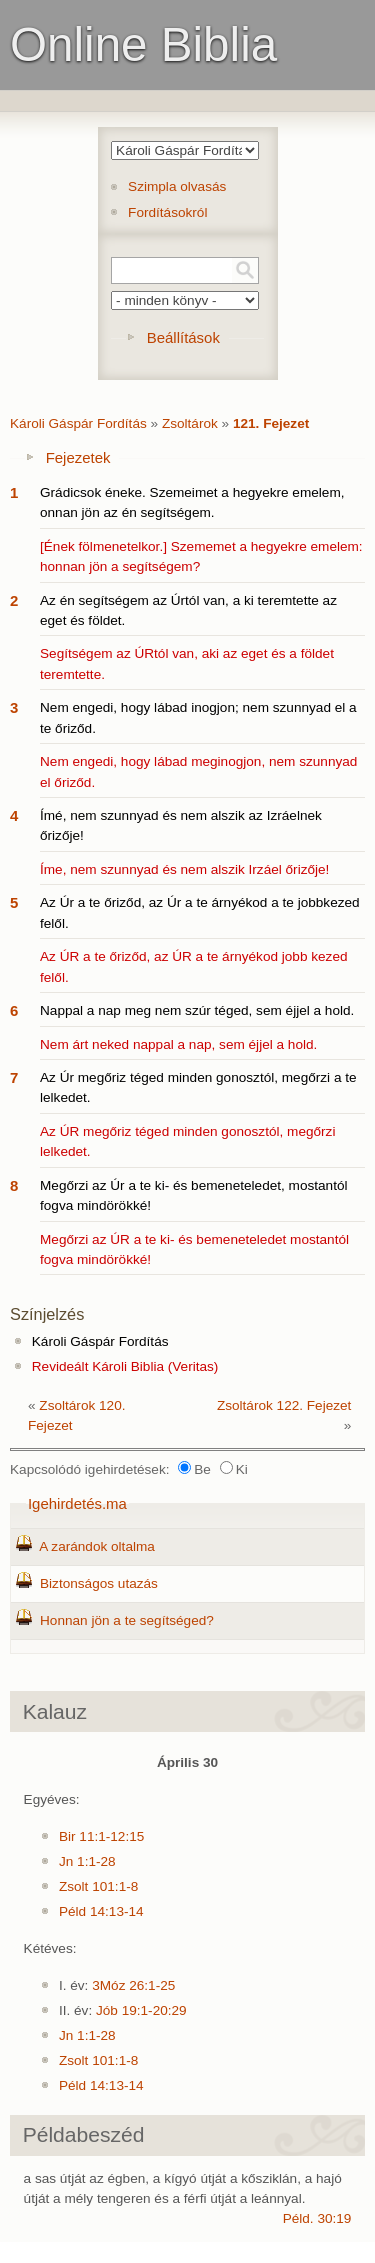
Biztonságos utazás (99, 1583)
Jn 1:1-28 (87, 1861)
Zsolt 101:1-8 (98, 1886)
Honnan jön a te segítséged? (127, 1620)
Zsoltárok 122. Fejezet (284, 1405)
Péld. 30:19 (317, 2218)
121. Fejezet (271, 423)
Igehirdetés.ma (77, 1503)
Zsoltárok (190, 423)
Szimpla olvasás (177, 186)
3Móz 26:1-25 (133, 1985)
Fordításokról (167, 212)
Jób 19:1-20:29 (141, 2010)
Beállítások (183, 337)
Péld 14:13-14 (101, 1911)
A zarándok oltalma (97, 1546)
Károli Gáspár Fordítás (78, 423)
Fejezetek (78, 457)
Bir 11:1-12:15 (101, 1836)
